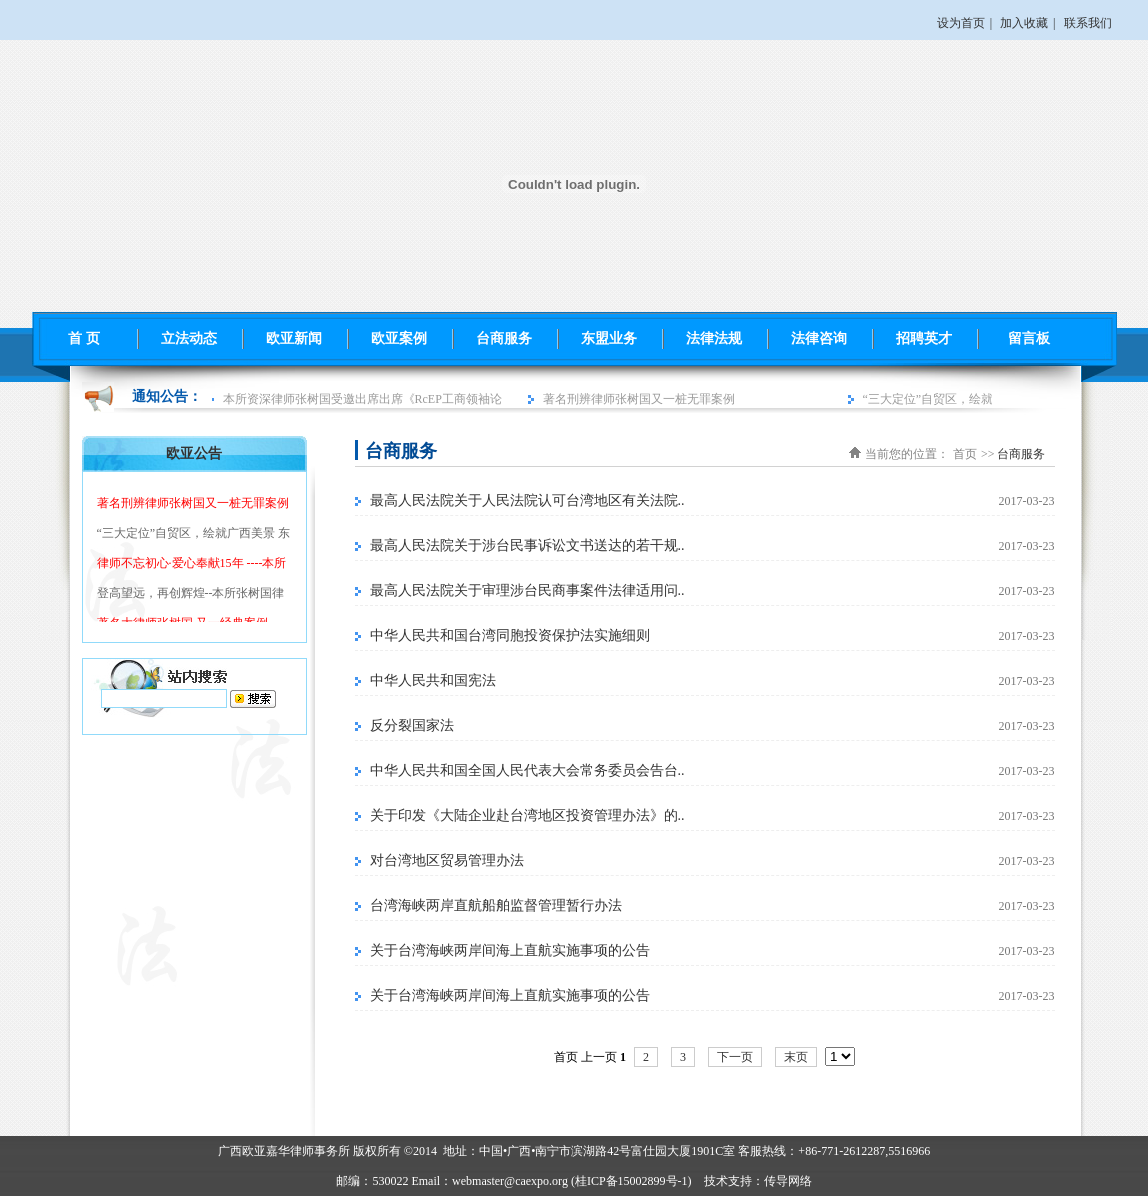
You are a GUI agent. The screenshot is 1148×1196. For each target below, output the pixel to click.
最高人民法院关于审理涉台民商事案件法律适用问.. (527, 590)
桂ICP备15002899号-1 (631, 1181)
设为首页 (961, 23)
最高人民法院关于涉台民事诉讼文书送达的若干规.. (527, 545)
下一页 (735, 1057)
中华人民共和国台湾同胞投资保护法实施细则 (510, 635)
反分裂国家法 (412, 725)
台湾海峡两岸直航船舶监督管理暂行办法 (496, 905)
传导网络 (788, 1181)
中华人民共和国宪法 (433, 680)
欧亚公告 (194, 453)
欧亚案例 (399, 338)
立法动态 (189, 338)
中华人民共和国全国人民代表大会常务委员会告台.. (527, 770)
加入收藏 (1024, 23)
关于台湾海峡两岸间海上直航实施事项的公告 (510, 950)
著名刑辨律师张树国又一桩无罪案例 (641, 399)
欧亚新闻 (294, 338)
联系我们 (1088, 23)
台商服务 (504, 338)
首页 (965, 454)
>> (988, 454)
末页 (796, 1057)
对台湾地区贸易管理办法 (447, 860)
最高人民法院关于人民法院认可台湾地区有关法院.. (527, 500)
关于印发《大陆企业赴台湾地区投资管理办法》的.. (527, 815)
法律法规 (714, 338)
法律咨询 (819, 338)
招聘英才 (924, 338)
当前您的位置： (907, 454)
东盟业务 (609, 338)
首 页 (84, 338)
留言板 (1029, 338)
